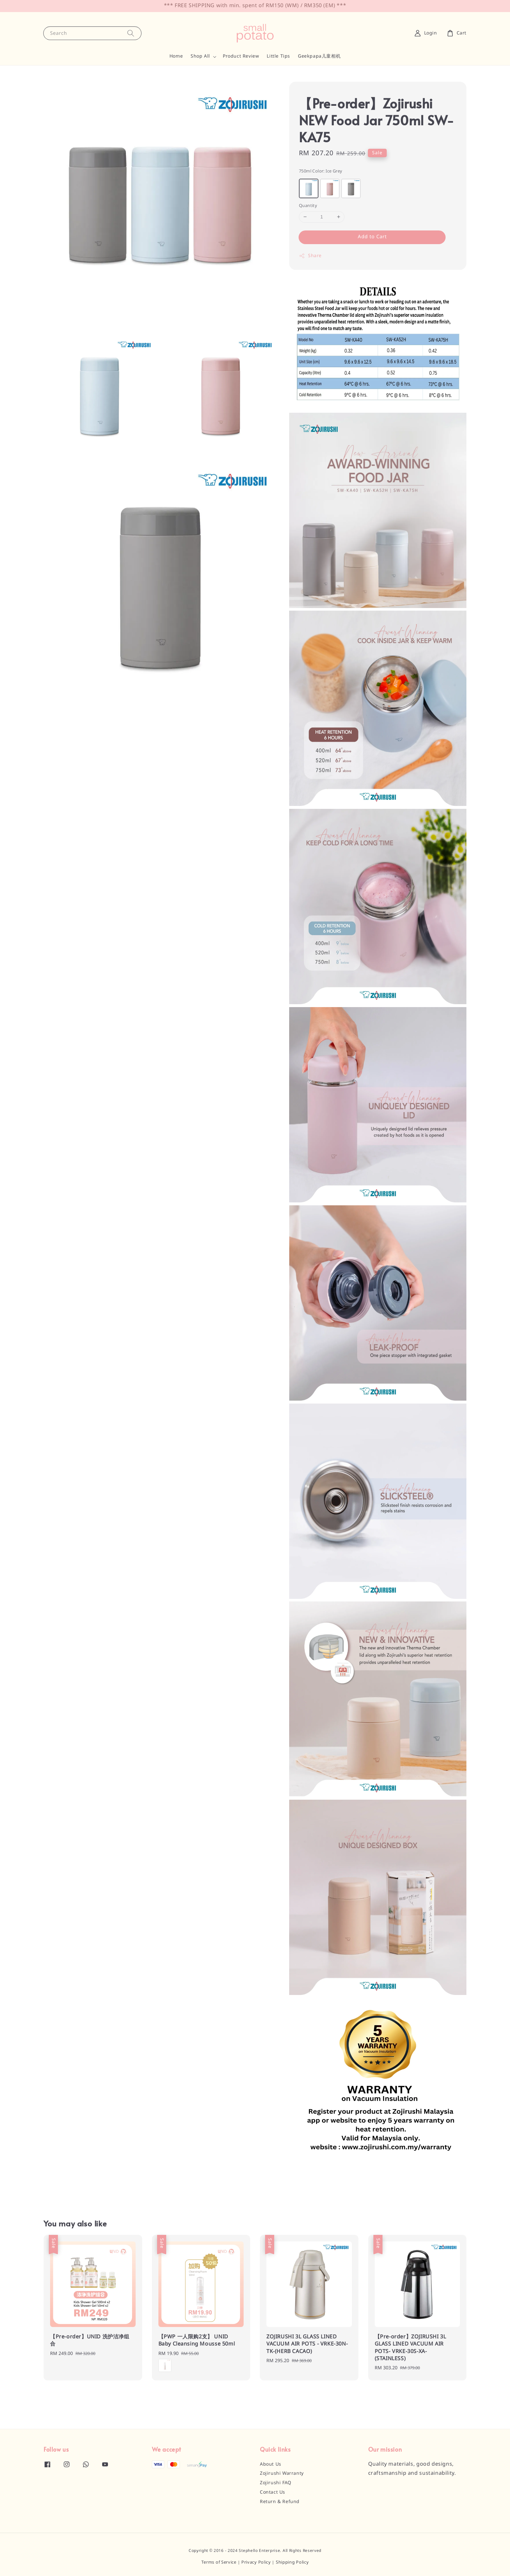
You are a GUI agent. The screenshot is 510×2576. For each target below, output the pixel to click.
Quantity (308, 206)
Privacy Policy (256, 2562)
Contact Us (272, 2492)
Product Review (241, 56)
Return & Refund (280, 2502)
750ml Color (320, 171)
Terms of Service (218, 2562)
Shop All (200, 56)
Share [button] (310, 256)
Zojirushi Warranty (282, 2473)
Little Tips (278, 56)
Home (176, 56)
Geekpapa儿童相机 (319, 56)
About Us (270, 2464)
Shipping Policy (292, 2562)
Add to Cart (372, 237)
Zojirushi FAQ (275, 2483)
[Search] (130, 33)
